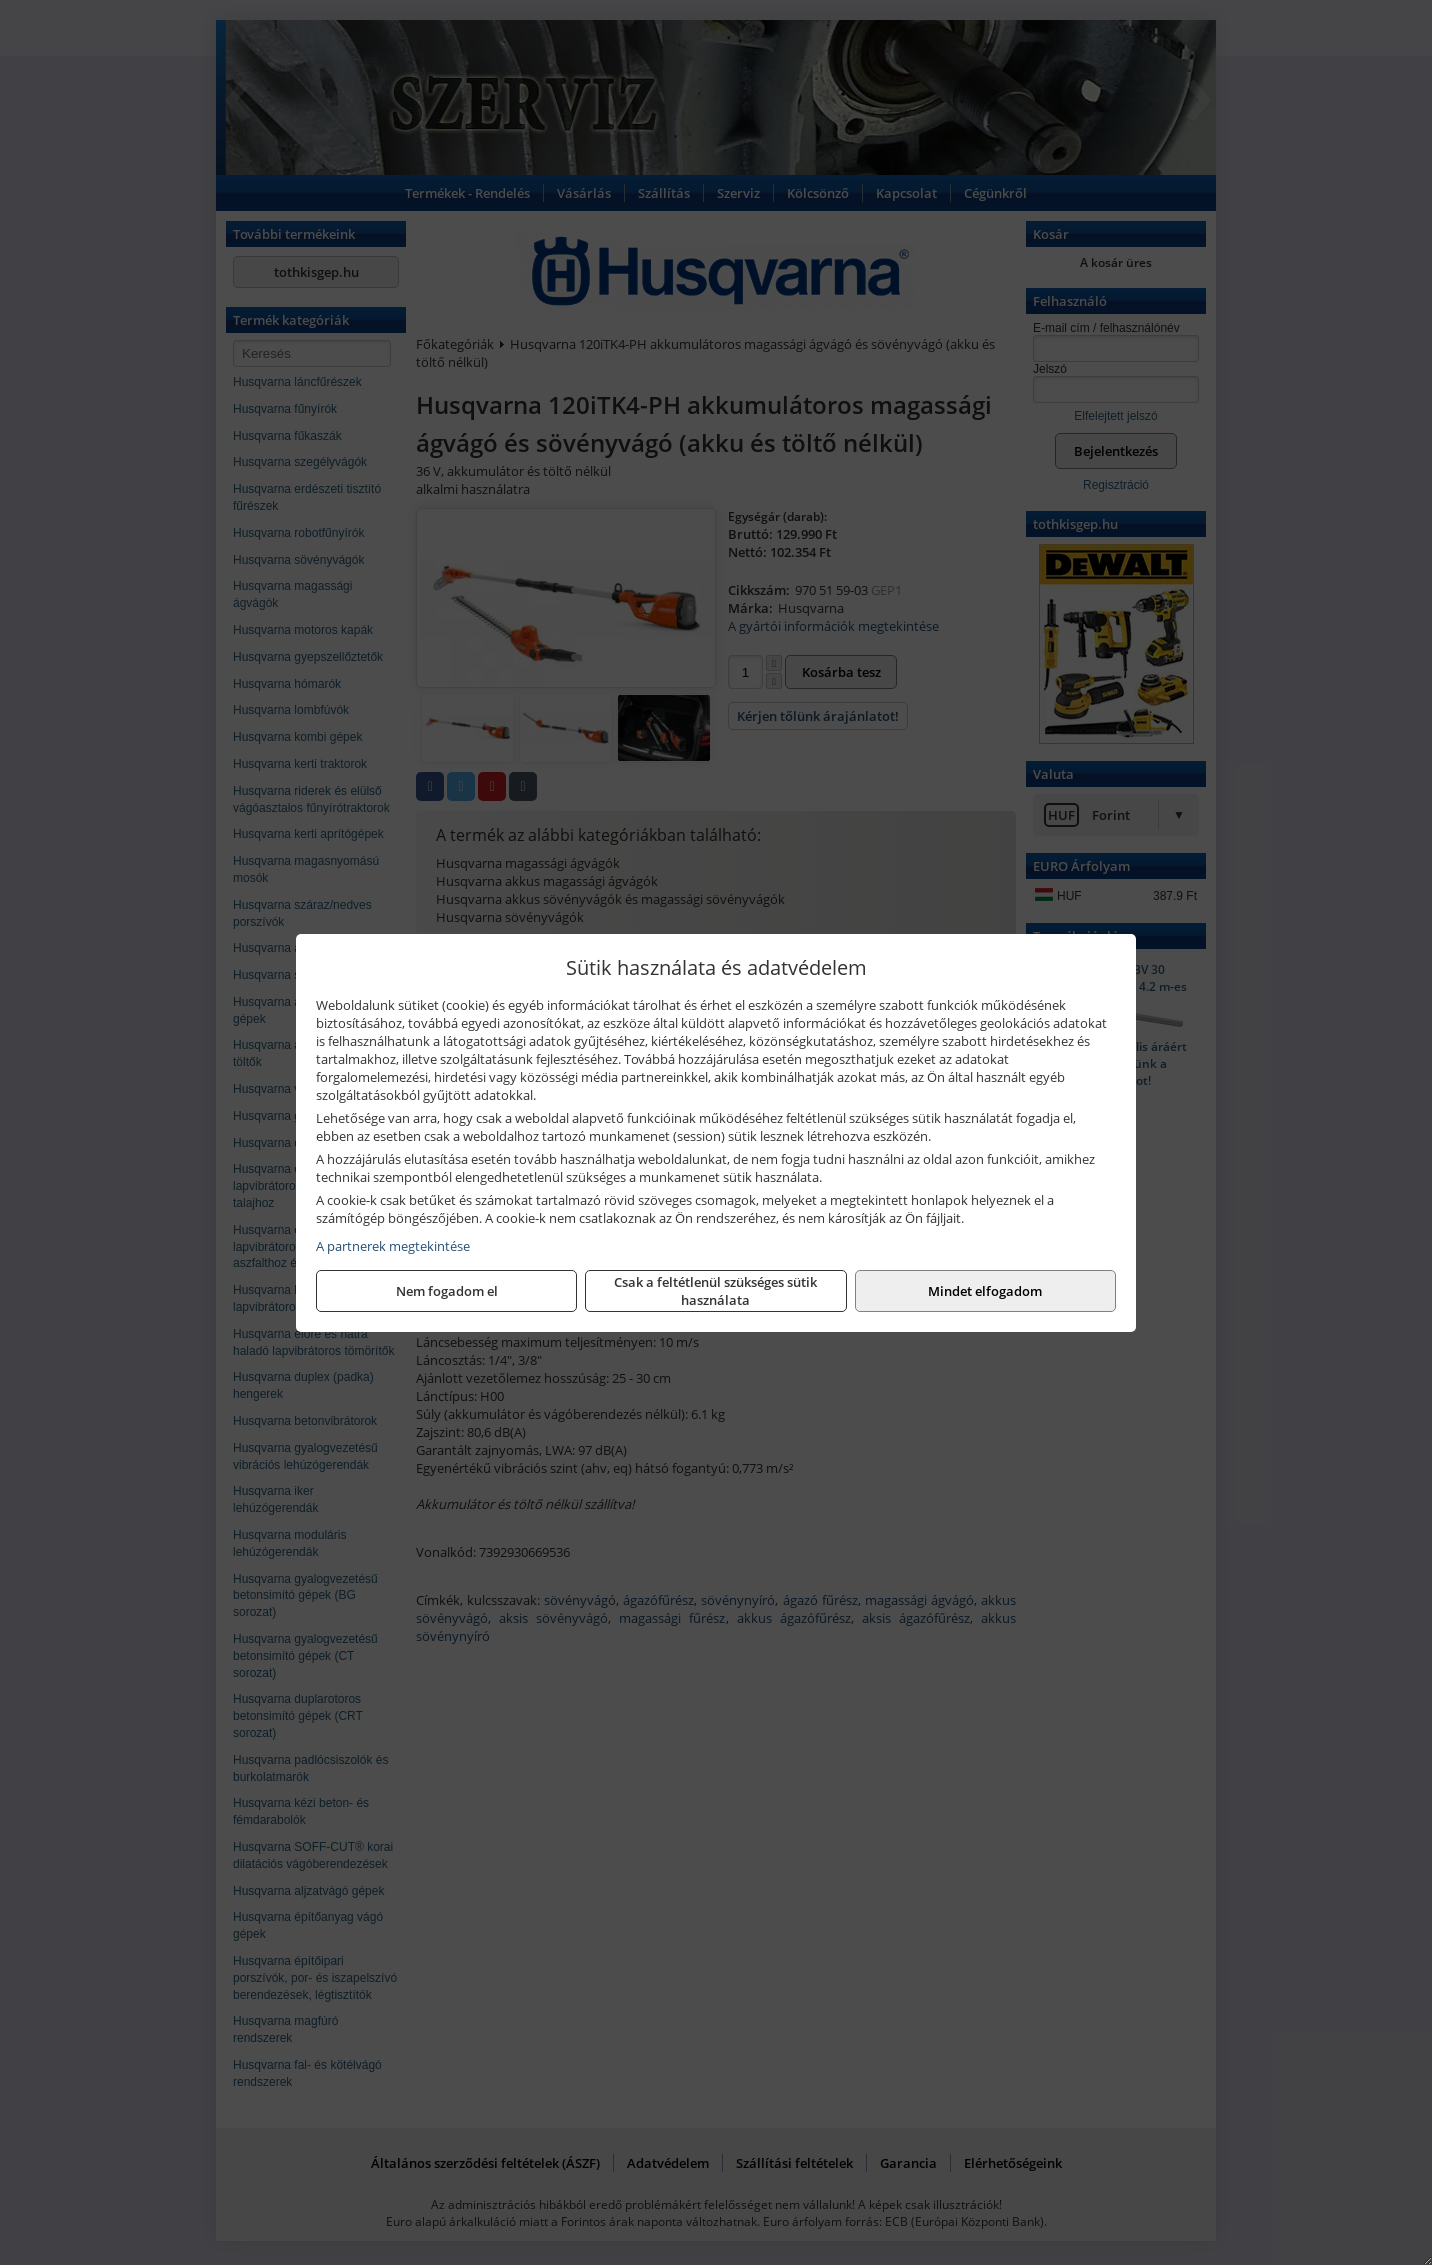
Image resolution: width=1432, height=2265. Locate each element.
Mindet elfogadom (985, 1291)
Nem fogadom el (447, 1291)
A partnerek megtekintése (393, 1246)
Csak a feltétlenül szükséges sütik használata (715, 1291)
